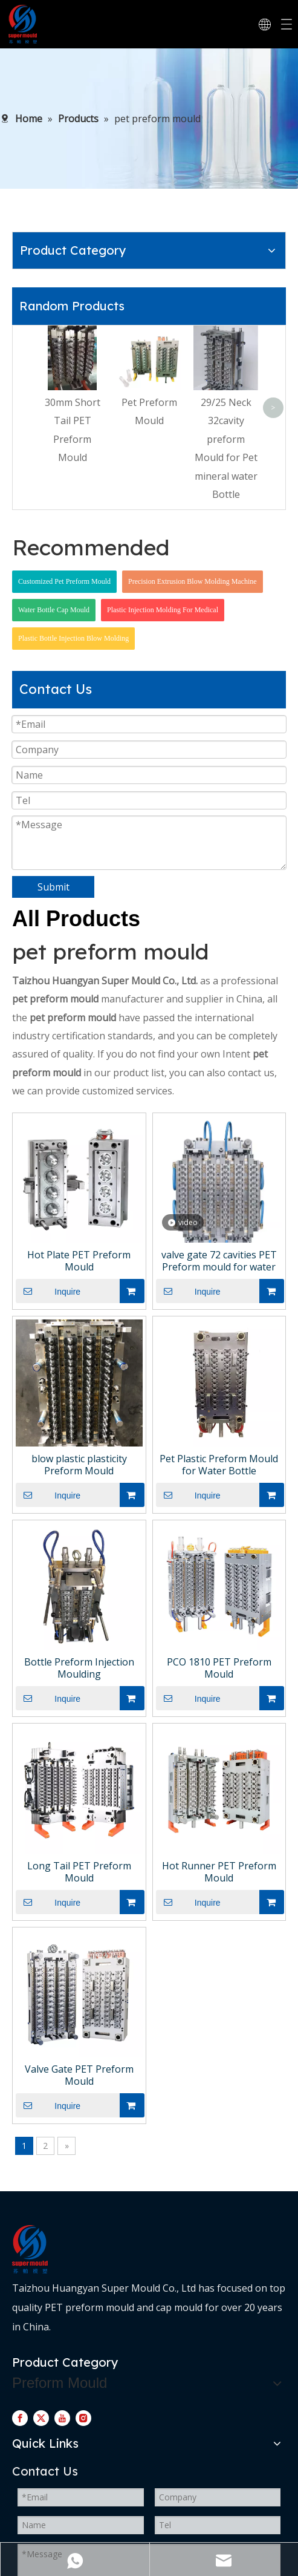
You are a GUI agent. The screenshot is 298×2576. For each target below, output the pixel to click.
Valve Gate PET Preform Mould (79, 2075)
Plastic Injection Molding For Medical (162, 610)
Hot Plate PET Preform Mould (79, 1261)
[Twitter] (41, 2417)
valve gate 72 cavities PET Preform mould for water (219, 1261)
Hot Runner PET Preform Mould (219, 1872)
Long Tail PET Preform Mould (79, 1872)
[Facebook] (20, 2417)
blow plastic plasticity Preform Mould (79, 1465)
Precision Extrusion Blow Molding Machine (192, 581)
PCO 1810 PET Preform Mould (219, 1668)
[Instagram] (83, 2417)
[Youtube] (62, 2417)
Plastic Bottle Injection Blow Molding (73, 638)
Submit (53, 887)
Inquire (48, 1291)
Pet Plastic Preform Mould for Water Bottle (219, 1465)
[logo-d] (30, 2249)
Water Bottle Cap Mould (53, 610)
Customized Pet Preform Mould (64, 581)
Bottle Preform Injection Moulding (79, 1668)
